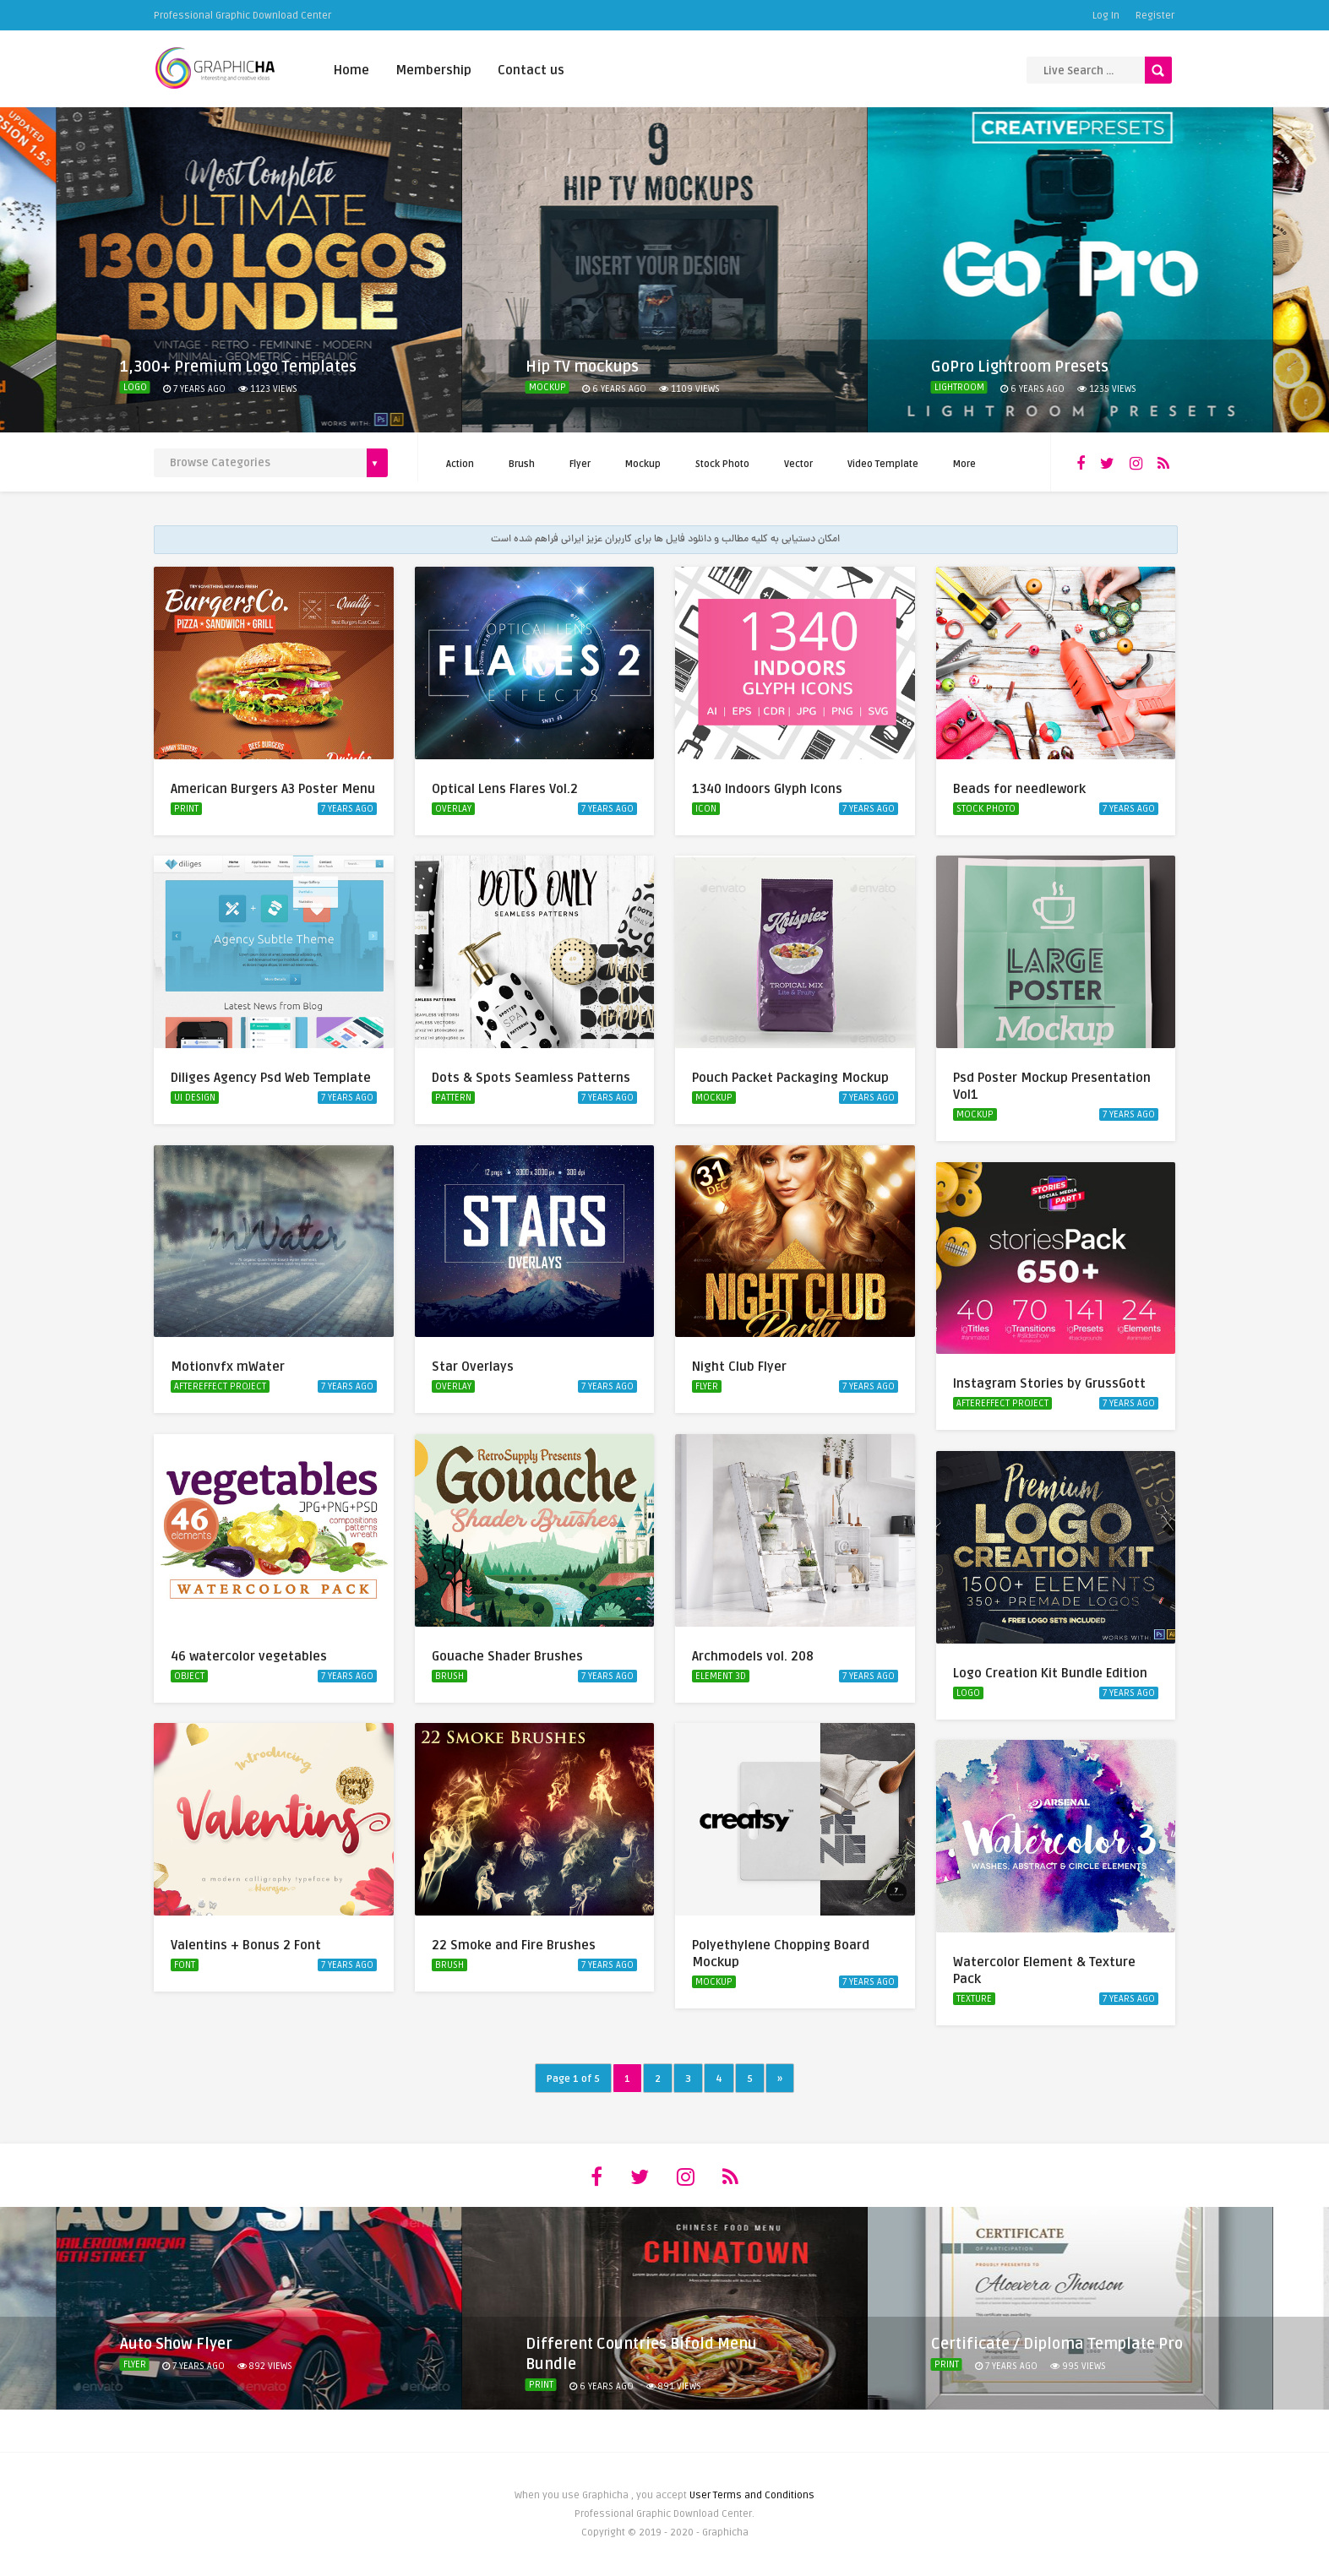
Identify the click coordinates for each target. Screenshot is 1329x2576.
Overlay (453, 808)
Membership (433, 70)
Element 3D (720, 1676)
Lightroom (959, 387)
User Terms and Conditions (751, 2495)
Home (351, 70)
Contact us (531, 70)
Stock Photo (722, 464)
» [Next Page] (779, 2079)
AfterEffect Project (220, 1386)
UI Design (194, 1097)
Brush (522, 464)
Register (1155, 15)
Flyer (580, 464)
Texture (974, 1998)
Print (186, 808)
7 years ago (347, 808)
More (964, 464)
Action (460, 464)
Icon (705, 808)
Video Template (882, 464)
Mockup (547, 387)
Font (184, 1964)
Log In (1105, 15)
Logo (135, 387)
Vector (798, 464)
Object (189, 1676)
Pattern (453, 1097)
